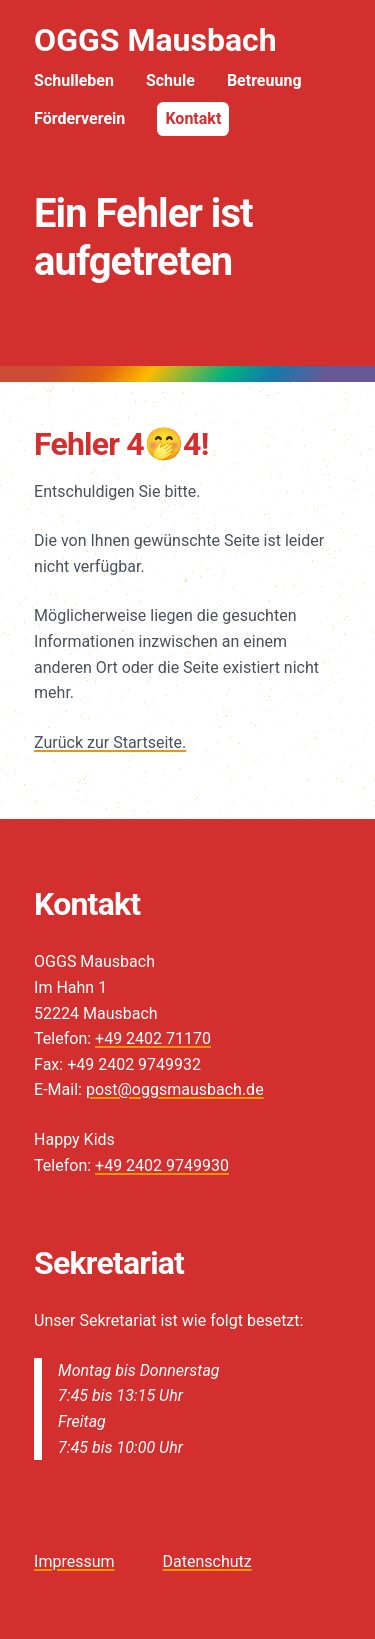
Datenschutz (207, 1561)
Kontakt (193, 118)
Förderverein (79, 118)
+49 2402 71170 (153, 1038)
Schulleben (74, 80)
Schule (170, 80)
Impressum (74, 1561)
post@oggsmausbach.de (175, 1089)
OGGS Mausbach (155, 40)
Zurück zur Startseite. (110, 742)
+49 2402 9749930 (162, 1165)
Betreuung (264, 80)
